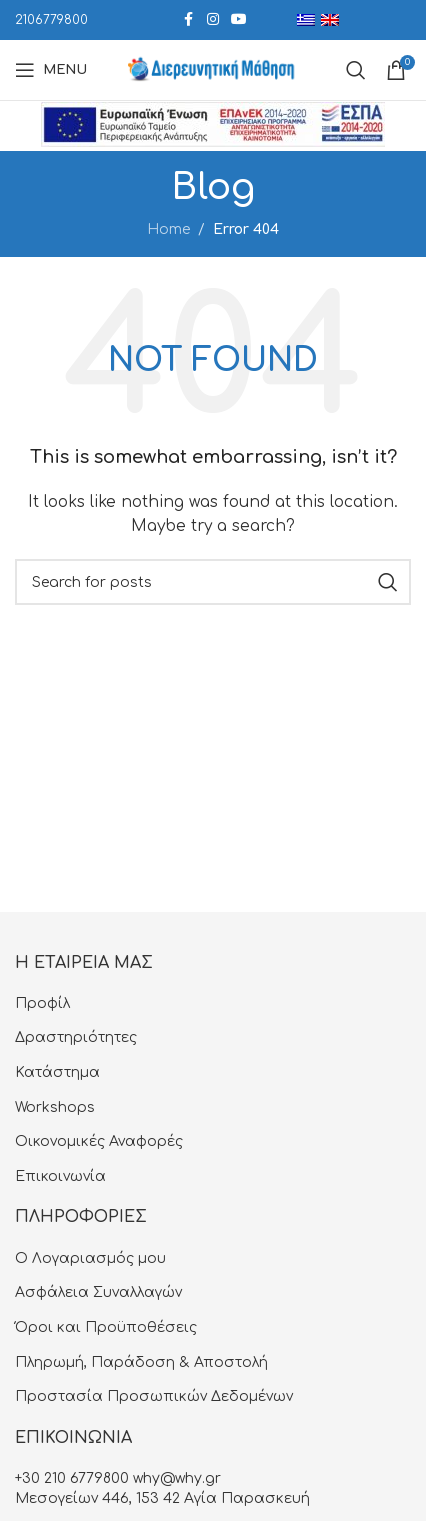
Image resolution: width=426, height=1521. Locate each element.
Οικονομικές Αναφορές (99, 1141)
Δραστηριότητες (76, 1037)
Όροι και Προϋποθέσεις (106, 1327)
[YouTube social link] (239, 20)
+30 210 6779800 (72, 1478)
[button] (35, 1486)
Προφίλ (42, 1003)
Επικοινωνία (60, 1176)
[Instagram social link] (213, 20)
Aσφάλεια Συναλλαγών (98, 1292)
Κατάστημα (57, 1072)
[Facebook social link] (189, 20)
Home (168, 229)
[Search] (213, 582)
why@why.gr (177, 1478)
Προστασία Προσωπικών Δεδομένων (154, 1396)
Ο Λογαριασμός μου (90, 1258)
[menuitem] (306, 20)
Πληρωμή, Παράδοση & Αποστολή (141, 1362)
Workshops (55, 1107)
